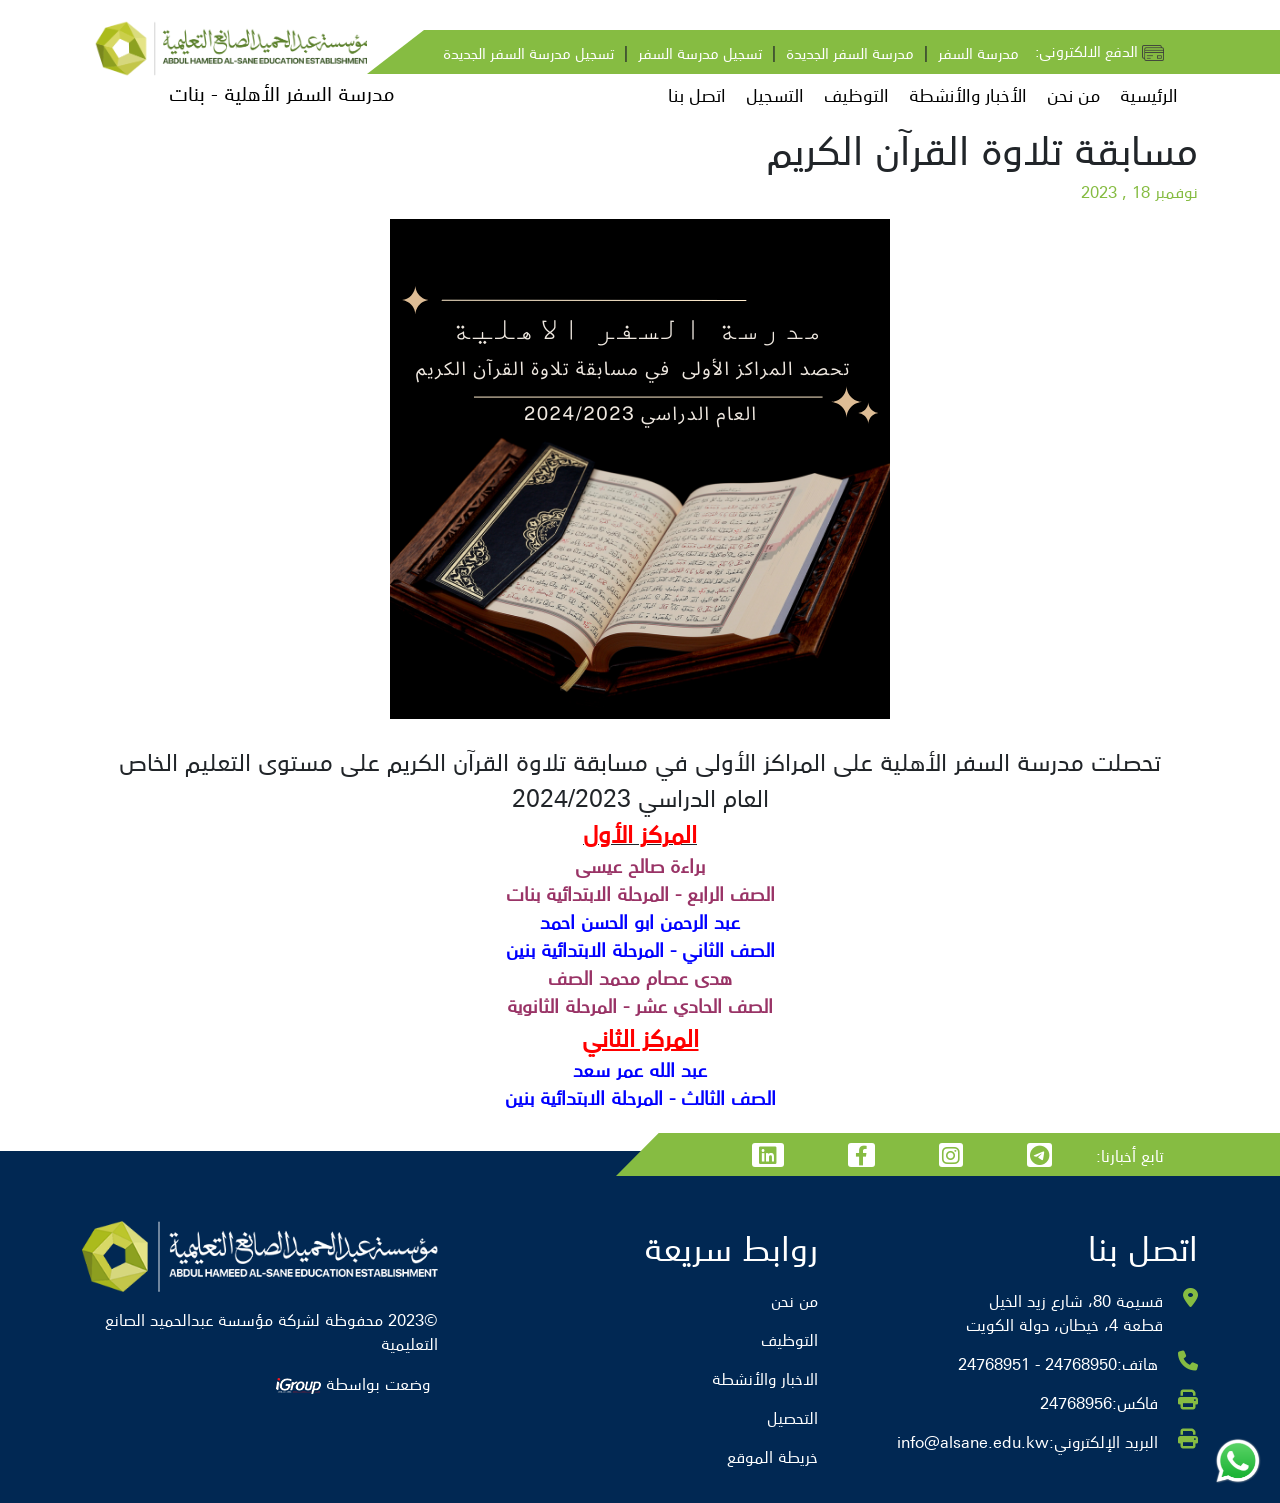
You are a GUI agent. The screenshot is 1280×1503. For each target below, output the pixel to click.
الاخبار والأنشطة (765, 1378)
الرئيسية (1149, 94)
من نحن (1073, 94)
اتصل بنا (697, 94)
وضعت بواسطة (353, 1383)
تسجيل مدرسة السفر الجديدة (528, 52)
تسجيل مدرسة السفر (700, 52)
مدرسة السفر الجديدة (850, 52)
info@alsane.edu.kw (973, 1441)
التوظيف (856, 94)
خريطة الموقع (772, 1456)
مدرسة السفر (978, 52)
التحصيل (792, 1417)
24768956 (1076, 1402)
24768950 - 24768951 (1037, 1363)
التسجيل (775, 94)
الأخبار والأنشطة (968, 94)
